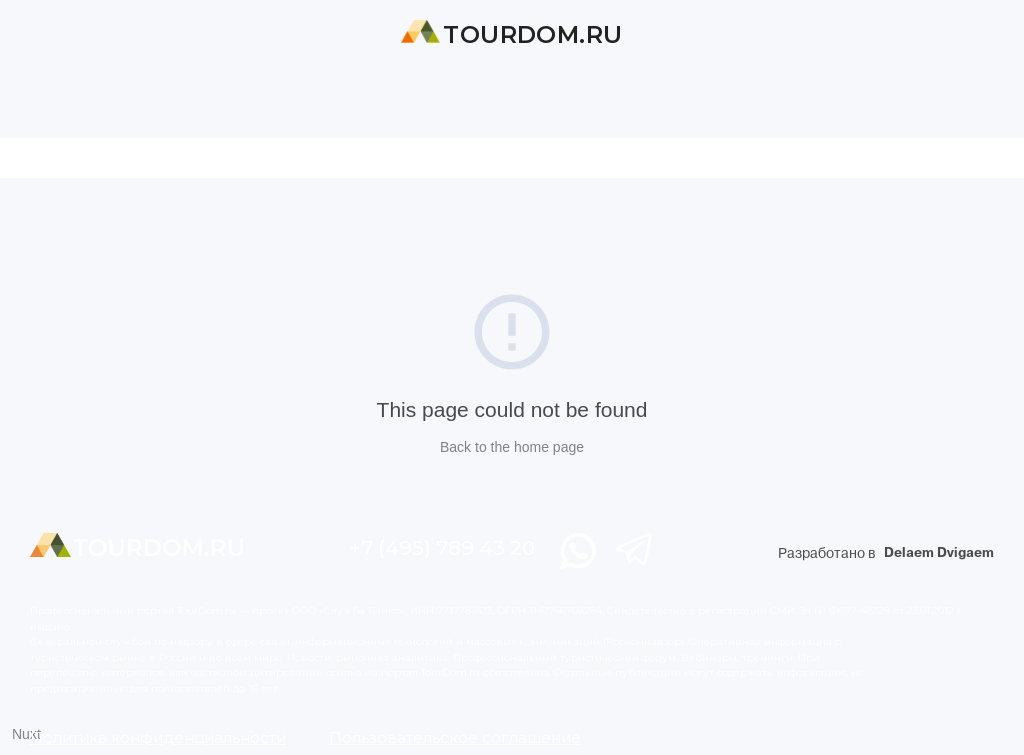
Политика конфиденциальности (158, 737)
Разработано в (886, 553)
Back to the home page (512, 447)
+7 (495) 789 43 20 (442, 548)
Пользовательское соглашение (455, 737)
